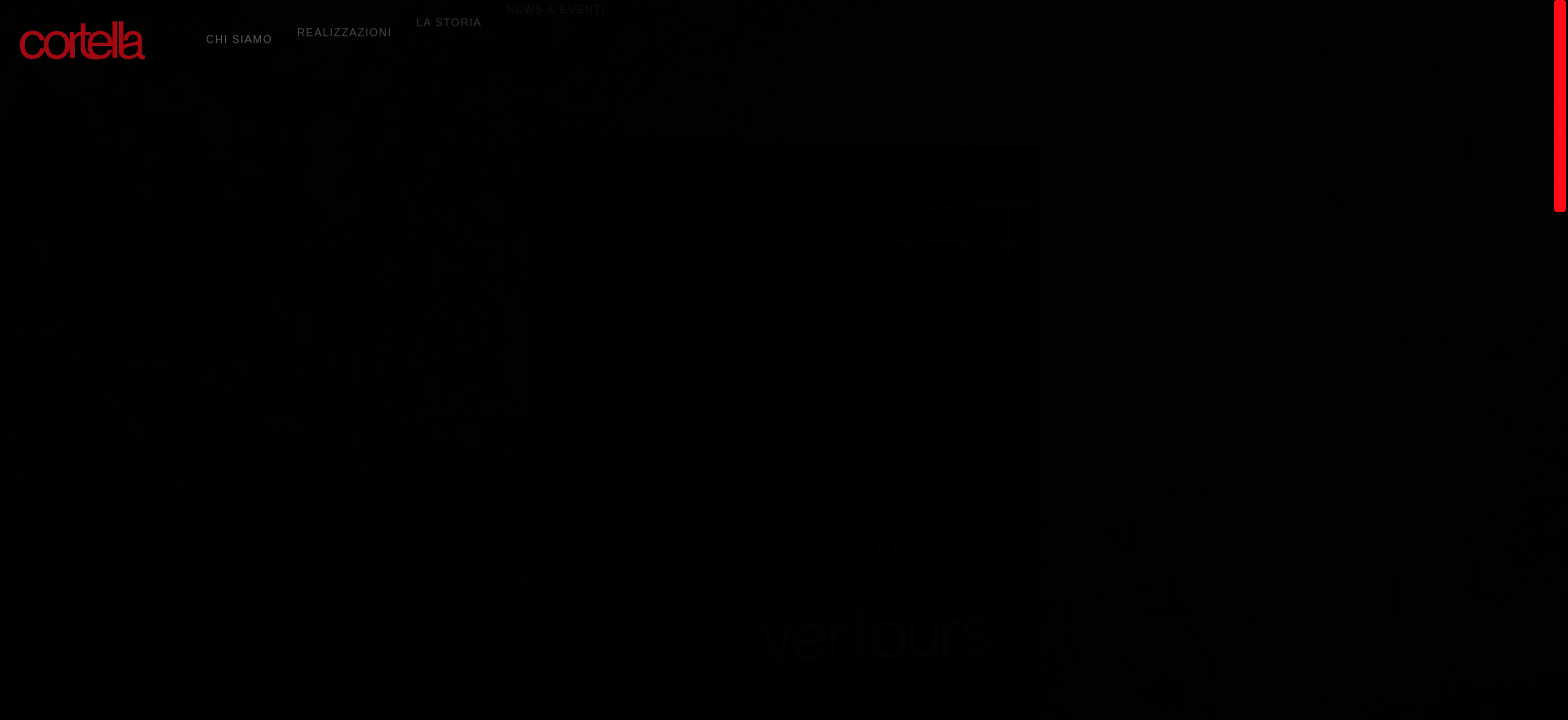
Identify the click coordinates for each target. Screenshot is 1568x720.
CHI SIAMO (239, 33)
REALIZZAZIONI (344, 23)
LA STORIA (449, 11)
